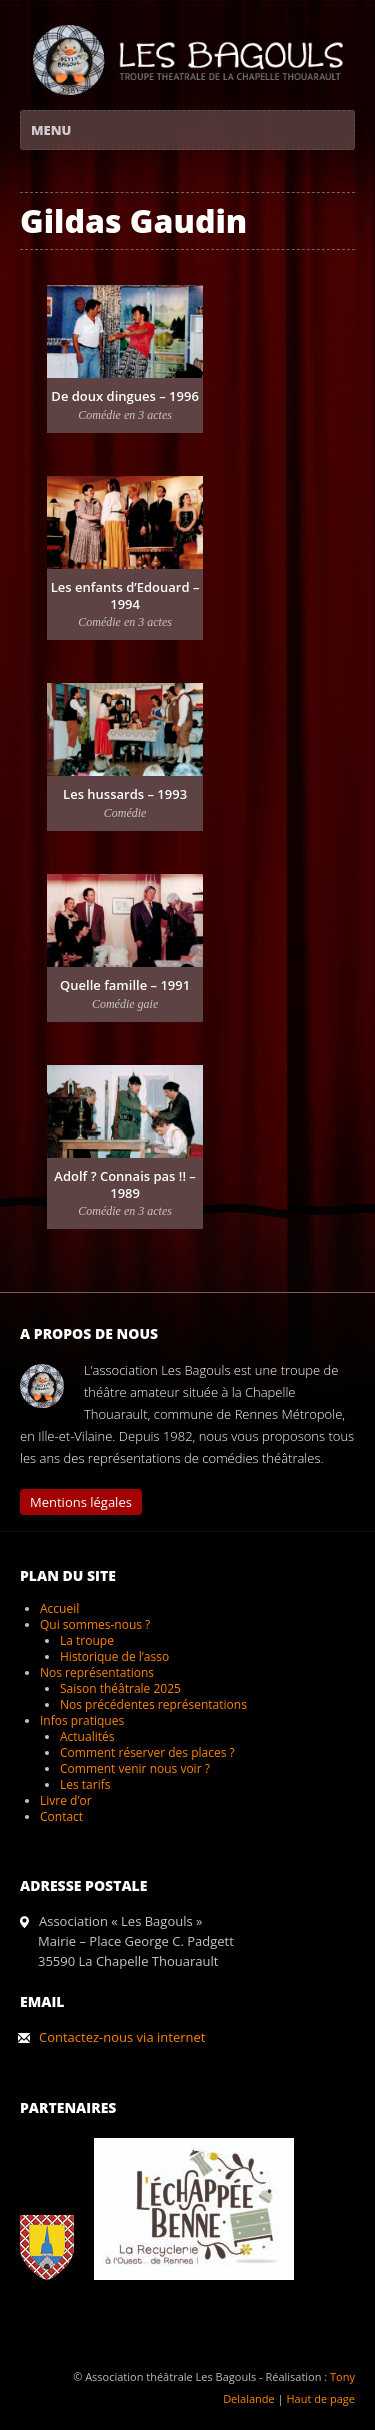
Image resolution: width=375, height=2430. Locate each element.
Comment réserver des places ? (147, 1752)
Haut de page (320, 2398)
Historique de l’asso (114, 1656)
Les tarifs (85, 1784)
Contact (61, 1816)
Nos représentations (97, 1672)
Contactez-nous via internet (122, 2037)
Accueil (59, 1608)
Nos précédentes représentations (153, 1704)
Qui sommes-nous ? (95, 1624)
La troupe (87, 1640)
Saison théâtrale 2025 (120, 1688)
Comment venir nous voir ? (135, 1768)
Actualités (87, 1736)
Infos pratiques (82, 1720)
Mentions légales (81, 1502)
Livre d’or (66, 1800)
